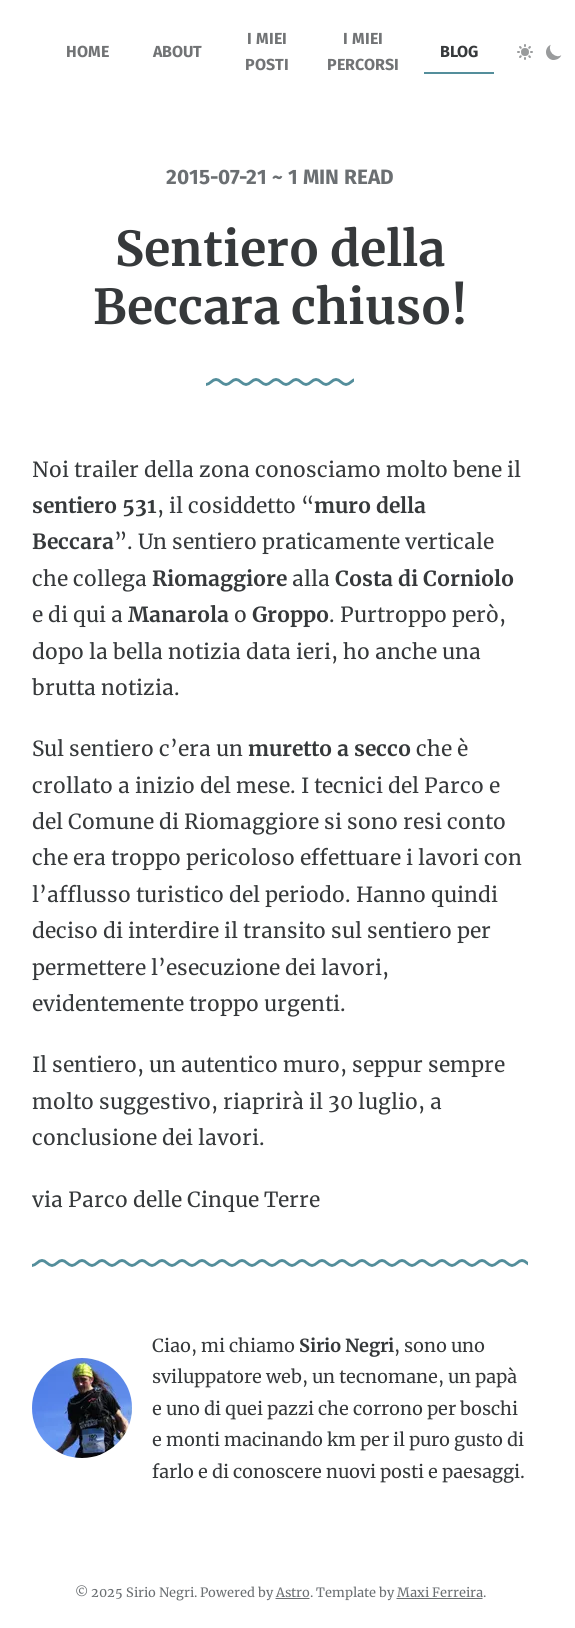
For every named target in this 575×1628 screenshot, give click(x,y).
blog (459, 51)
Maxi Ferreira (440, 1592)
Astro (293, 1592)
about (177, 51)
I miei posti (267, 51)
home (87, 51)
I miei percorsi (363, 51)
